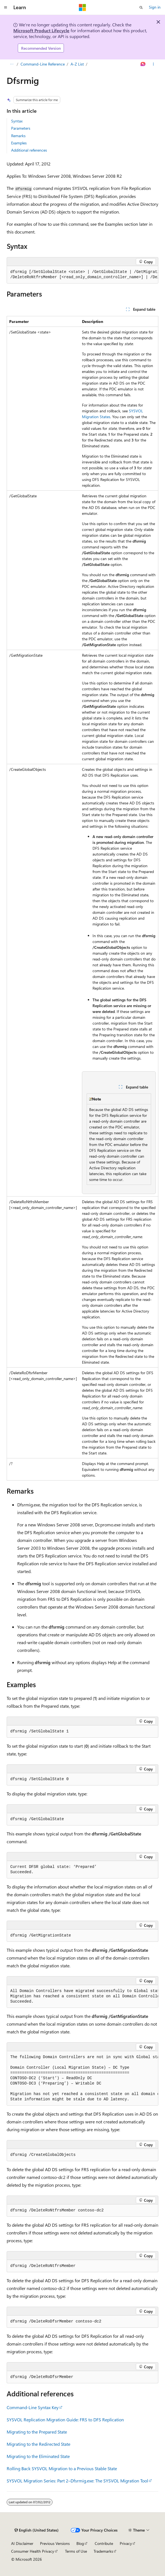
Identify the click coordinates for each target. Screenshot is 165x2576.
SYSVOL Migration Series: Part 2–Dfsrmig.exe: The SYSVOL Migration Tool (77, 2481)
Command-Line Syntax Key (33, 2407)
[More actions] (153, 64)
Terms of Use (76, 2551)
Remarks (18, 135)
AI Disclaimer (22, 2543)
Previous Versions (55, 2543)
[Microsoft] (82, 7)
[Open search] (141, 7)
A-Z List (77, 64)
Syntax (16, 121)
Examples (19, 143)
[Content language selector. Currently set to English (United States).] (36, 2530)
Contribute (104, 2543)
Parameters (20, 128)
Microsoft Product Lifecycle (41, 30)
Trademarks (103, 2551)
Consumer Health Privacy (32, 2551)
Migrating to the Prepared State (37, 2432)
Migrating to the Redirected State (38, 2444)
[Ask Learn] (143, 64)
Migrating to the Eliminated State (38, 2456)
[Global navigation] (5, 7)
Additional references (29, 150)
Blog (80, 2543)
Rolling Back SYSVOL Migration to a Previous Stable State (62, 2468)
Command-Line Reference (43, 64)
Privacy (126, 2543)
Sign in (155, 7)
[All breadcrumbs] (11, 64)
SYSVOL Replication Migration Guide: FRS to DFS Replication (65, 2419)
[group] (82, 275)
